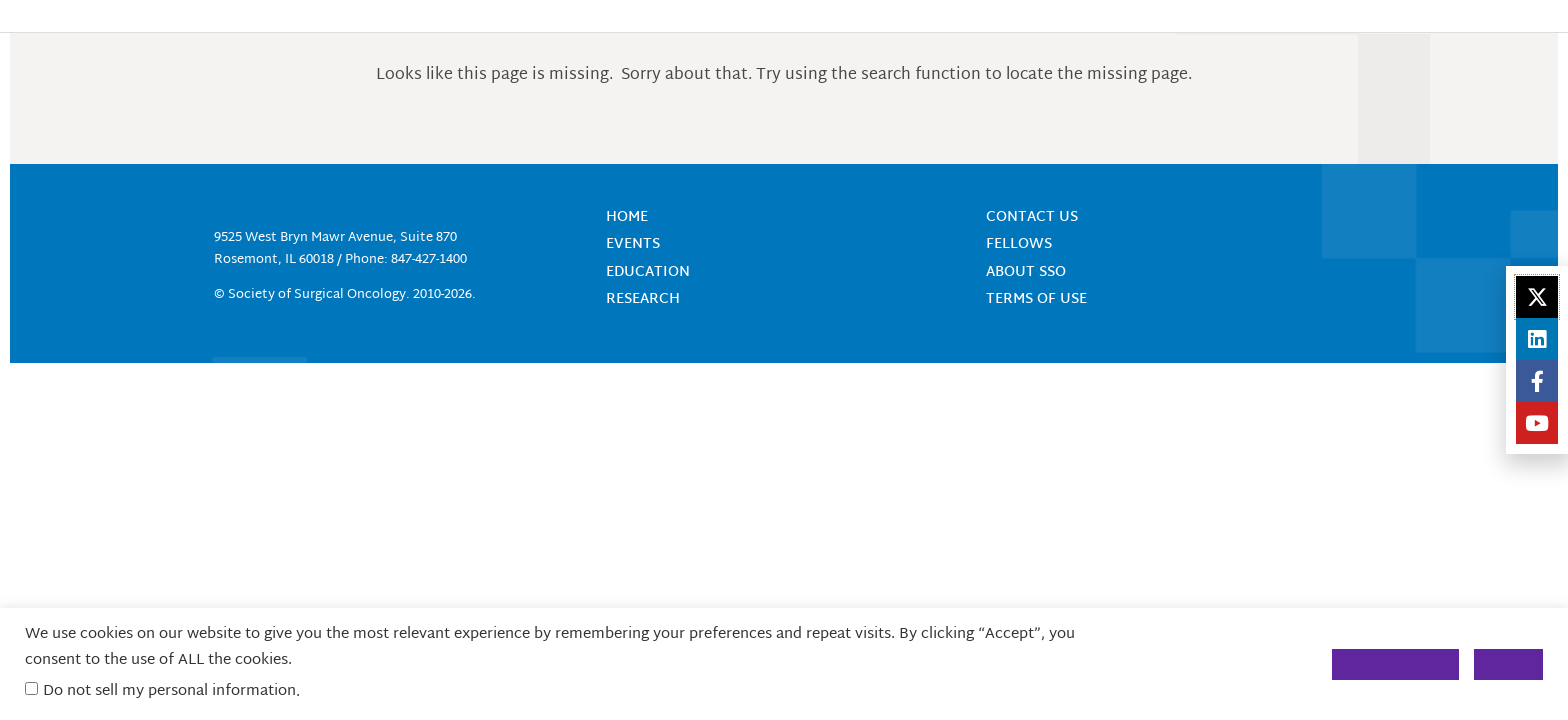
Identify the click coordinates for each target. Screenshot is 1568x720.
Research (643, 299)
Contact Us (1032, 217)
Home (627, 217)
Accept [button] (1508, 664)
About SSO (1026, 272)
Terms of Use (1036, 299)
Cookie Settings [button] (1395, 664)
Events (633, 244)
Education (648, 272)
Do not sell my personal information (169, 691)
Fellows (1019, 244)
